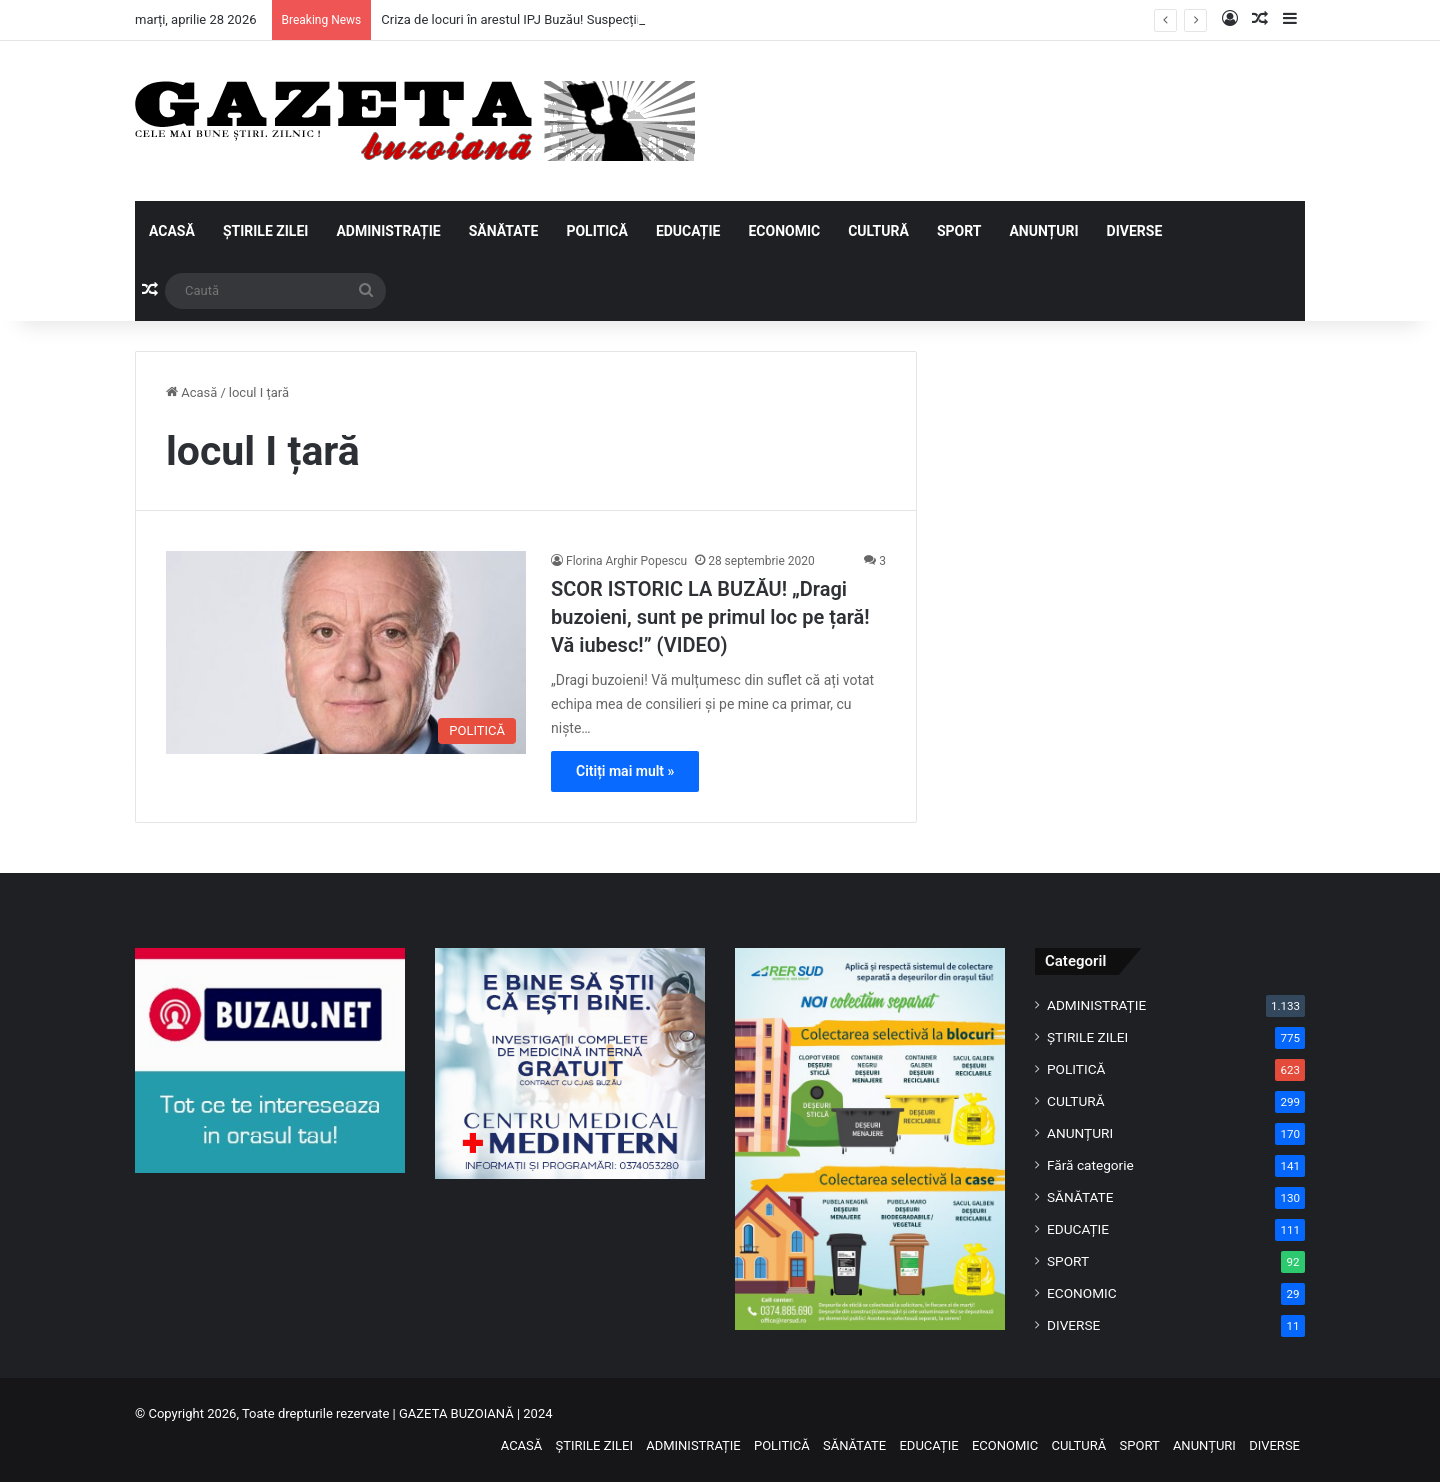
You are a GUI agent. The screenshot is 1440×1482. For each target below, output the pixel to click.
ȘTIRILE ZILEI (266, 231)
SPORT (959, 231)
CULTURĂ (878, 231)
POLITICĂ (596, 231)
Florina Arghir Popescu (626, 561)
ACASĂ (172, 231)
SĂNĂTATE (504, 231)
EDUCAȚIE (688, 231)
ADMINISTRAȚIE (388, 231)
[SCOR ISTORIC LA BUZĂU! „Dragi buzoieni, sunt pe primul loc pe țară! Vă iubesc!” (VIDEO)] (346, 652)
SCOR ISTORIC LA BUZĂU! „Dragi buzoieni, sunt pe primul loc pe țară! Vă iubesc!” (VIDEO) (710, 617)
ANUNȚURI (1043, 231)
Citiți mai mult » (625, 771)
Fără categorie (1090, 1165)
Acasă (191, 392)
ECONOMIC (784, 231)
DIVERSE (1135, 231)
